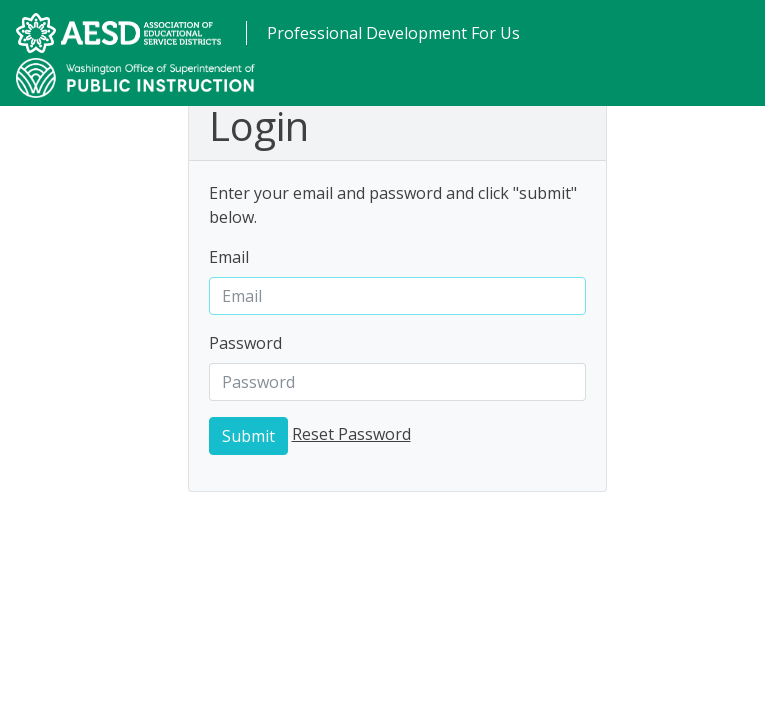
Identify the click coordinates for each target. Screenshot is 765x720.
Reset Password (351, 434)
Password (245, 343)
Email (229, 257)
